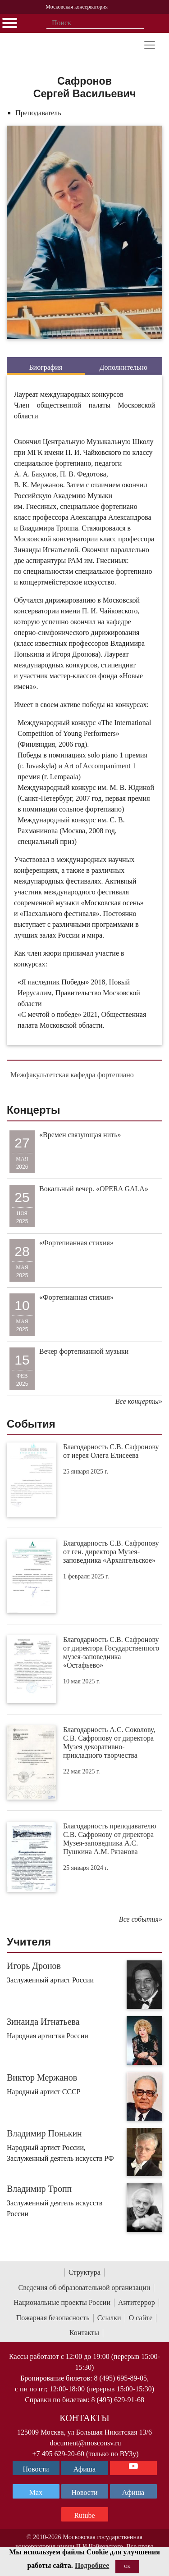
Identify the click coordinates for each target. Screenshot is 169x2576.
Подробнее (92, 2565)
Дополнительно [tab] (123, 367)
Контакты (84, 2332)
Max (35, 2492)
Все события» (140, 1919)
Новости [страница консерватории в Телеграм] (36, 2469)
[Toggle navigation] (149, 45)
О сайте (141, 2318)
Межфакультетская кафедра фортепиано (72, 1075)
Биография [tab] (45, 367)
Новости (84, 2492)
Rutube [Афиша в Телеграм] (84, 2515)
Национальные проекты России (62, 2302)
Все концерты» (138, 1401)
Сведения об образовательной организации (84, 2287)
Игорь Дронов (34, 1966)
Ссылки (109, 2318)
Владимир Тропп (39, 2189)
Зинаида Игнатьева (43, 2022)
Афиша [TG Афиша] (84, 2469)
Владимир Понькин (44, 2133)
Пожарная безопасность (53, 2318)
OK (127, 2566)
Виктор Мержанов (42, 2077)
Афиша (133, 2492)
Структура (84, 2272)
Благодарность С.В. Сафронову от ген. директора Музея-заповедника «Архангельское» (111, 1551)
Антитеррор (136, 2302)
